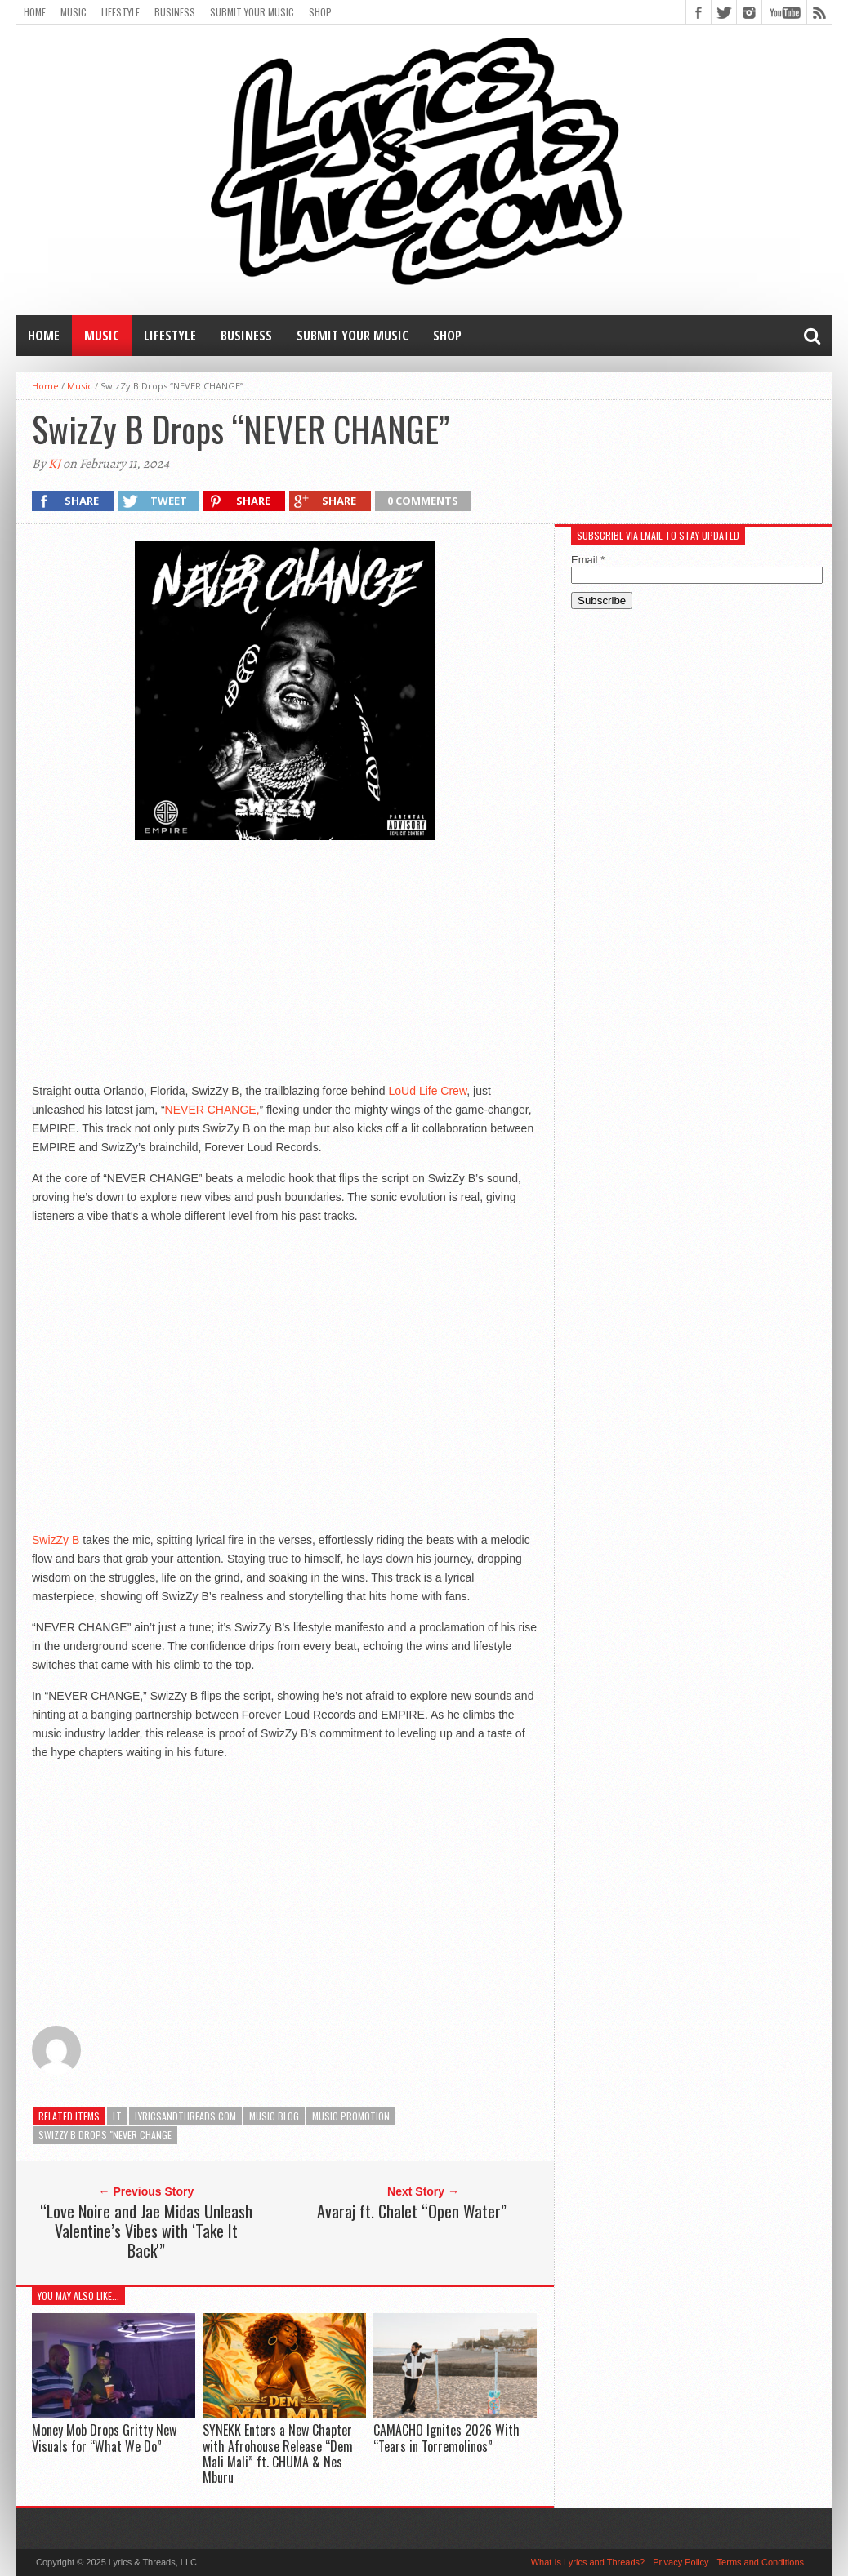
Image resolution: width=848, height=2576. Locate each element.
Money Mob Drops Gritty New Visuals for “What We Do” (104, 2437)
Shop (320, 12)
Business (174, 12)
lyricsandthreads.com (185, 2116)
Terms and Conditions (760, 2562)
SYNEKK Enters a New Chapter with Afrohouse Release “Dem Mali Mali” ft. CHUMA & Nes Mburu (278, 2453)
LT (117, 2116)
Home (35, 12)
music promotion (351, 2116)
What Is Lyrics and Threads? (588, 2562)
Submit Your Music (252, 12)
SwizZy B (55, 1539)
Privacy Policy (680, 2562)
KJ (54, 464)
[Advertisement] (285, 961)
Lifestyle (120, 12)
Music (73, 12)
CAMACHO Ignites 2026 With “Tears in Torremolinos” (446, 2437)
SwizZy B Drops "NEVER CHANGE (105, 2135)
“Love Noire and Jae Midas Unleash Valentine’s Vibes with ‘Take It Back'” (146, 2230)
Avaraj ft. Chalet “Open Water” (412, 2211)
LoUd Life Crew (428, 1090)
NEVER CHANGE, (212, 1109)
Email (588, 560)
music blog (274, 2116)
